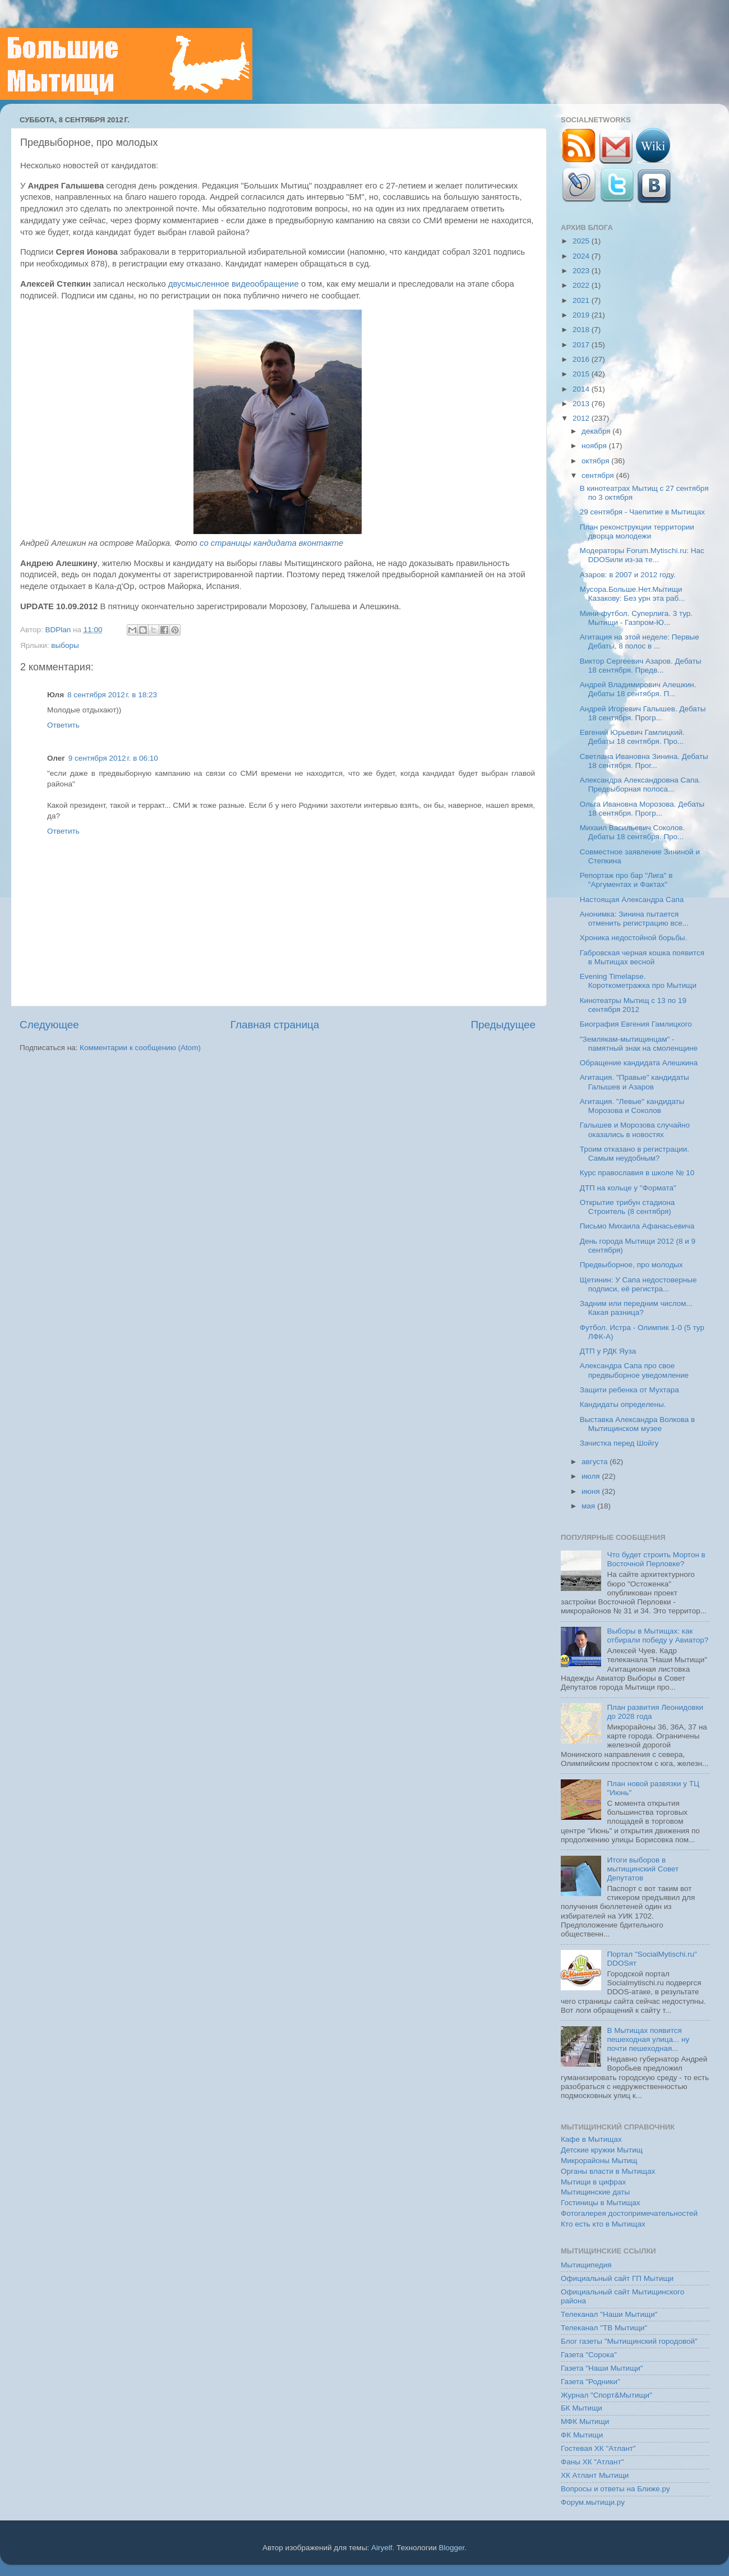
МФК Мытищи (585, 2421)
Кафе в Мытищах (591, 2139)
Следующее (49, 1025)
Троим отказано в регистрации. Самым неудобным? (634, 1153)
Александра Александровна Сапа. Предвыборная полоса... (640, 784)
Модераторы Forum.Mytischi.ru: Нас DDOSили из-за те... (642, 555)
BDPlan (59, 629)
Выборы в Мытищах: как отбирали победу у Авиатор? (657, 1635)
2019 (582, 315)
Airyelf (382, 2547)
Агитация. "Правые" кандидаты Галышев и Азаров (634, 1082)
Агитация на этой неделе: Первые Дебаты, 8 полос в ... (639, 641)
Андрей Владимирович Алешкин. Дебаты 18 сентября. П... (638, 689)
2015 (582, 374)
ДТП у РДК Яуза (608, 1351)
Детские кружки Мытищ (602, 2150)
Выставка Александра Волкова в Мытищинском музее (637, 1424)
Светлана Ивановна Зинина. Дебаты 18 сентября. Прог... (644, 761)
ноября (595, 445)
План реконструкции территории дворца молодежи (637, 531)
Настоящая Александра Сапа (632, 899)
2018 (582, 329)
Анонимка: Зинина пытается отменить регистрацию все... (634, 918)
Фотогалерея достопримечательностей (629, 2213)
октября (596, 461)
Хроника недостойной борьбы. (634, 937)
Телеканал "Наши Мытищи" (609, 2314)
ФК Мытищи (582, 2435)
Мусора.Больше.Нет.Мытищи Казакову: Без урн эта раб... (632, 593)
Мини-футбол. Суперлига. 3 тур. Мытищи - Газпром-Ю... (636, 618)
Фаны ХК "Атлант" (592, 2462)
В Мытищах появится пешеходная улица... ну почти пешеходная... (648, 2039)
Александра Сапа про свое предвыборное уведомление (634, 1370)
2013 (582, 403)
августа (596, 1461)
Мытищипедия (586, 2265)
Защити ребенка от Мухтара (629, 1390)
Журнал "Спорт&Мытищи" (606, 2395)
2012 (582, 418)
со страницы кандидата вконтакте (271, 543)
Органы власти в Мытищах (608, 2171)
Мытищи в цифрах (593, 2182)
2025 (582, 241)
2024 (582, 256)
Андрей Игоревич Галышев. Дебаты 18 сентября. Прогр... (643, 713)
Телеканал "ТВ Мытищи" (604, 2328)
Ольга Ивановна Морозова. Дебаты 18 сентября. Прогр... (642, 808)
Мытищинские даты (595, 2192)
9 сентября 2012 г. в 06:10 (113, 758)
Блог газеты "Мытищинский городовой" (629, 2341)
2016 (582, 359)
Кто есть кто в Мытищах (603, 2224)
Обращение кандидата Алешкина (639, 1063)
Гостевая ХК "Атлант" (598, 2448)
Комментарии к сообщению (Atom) (140, 1047)
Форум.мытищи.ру (593, 2502)
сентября (599, 475)
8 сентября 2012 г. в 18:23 (112, 695)
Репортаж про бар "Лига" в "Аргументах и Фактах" (626, 880)
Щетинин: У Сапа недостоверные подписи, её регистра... (638, 1284)
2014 (582, 389)
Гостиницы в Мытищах (600, 2202)
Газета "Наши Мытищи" (602, 2368)
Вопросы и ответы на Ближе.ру (615, 2489)
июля (592, 1476)
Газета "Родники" (590, 2381)
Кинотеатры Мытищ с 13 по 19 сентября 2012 (633, 1005)
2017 (582, 345)
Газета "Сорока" (589, 2354)
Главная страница (275, 1025)
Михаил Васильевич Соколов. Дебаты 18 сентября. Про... (632, 832)
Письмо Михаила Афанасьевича (637, 1226)
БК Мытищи (581, 2408)
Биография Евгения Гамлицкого (636, 1024)
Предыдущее (503, 1025)
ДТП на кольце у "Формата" (628, 1188)
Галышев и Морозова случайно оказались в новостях (635, 1129)
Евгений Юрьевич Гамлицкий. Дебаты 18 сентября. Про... (632, 737)
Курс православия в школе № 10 (637, 1173)
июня (592, 1491)
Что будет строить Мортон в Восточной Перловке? (656, 1559)
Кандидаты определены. (623, 1404)
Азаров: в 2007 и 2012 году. (628, 575)
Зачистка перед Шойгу (619, 1443)
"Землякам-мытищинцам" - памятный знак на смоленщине (639, 1043)
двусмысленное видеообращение (233, 283)
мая (589, 1506)
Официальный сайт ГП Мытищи (617, 2278)
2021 (582, 300)
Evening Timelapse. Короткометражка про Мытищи (638, 981)
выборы (65, 645)
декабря (597, 431)
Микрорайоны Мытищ (599, 2160)
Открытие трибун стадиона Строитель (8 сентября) (627, 1207)
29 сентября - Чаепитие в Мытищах (642, 512)
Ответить (63, 725)
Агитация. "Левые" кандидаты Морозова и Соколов (632, 1106)
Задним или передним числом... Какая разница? (636, 1308)
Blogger (452, 2547)
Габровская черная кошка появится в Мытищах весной (642, 957)
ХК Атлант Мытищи (595, 2475)
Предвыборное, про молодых (631, 1265)
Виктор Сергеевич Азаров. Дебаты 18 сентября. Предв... (641, 665)
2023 (582, 270)
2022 (582, 285)
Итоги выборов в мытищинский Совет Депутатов (643, 1869)
